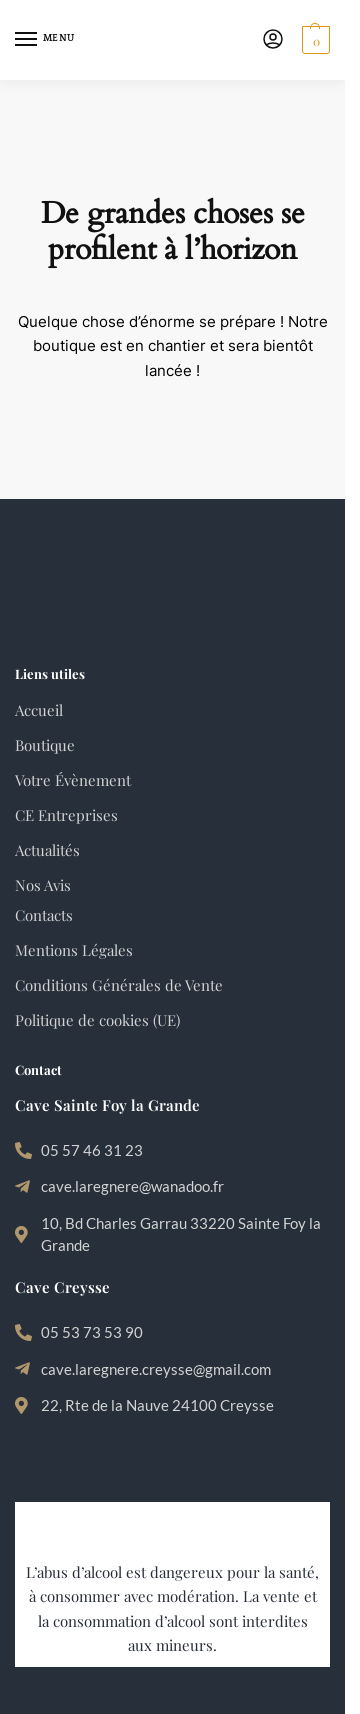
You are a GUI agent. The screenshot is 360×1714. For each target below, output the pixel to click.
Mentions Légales (74, 950)
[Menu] (45, 40)
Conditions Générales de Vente (119, 985)
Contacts (44, 915)
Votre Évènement (73, 780)
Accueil (39, 710)
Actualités (47, 850)
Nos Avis (43, 885)
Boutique (45, 745)
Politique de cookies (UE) (97, 1020)
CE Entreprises (66, 815)
